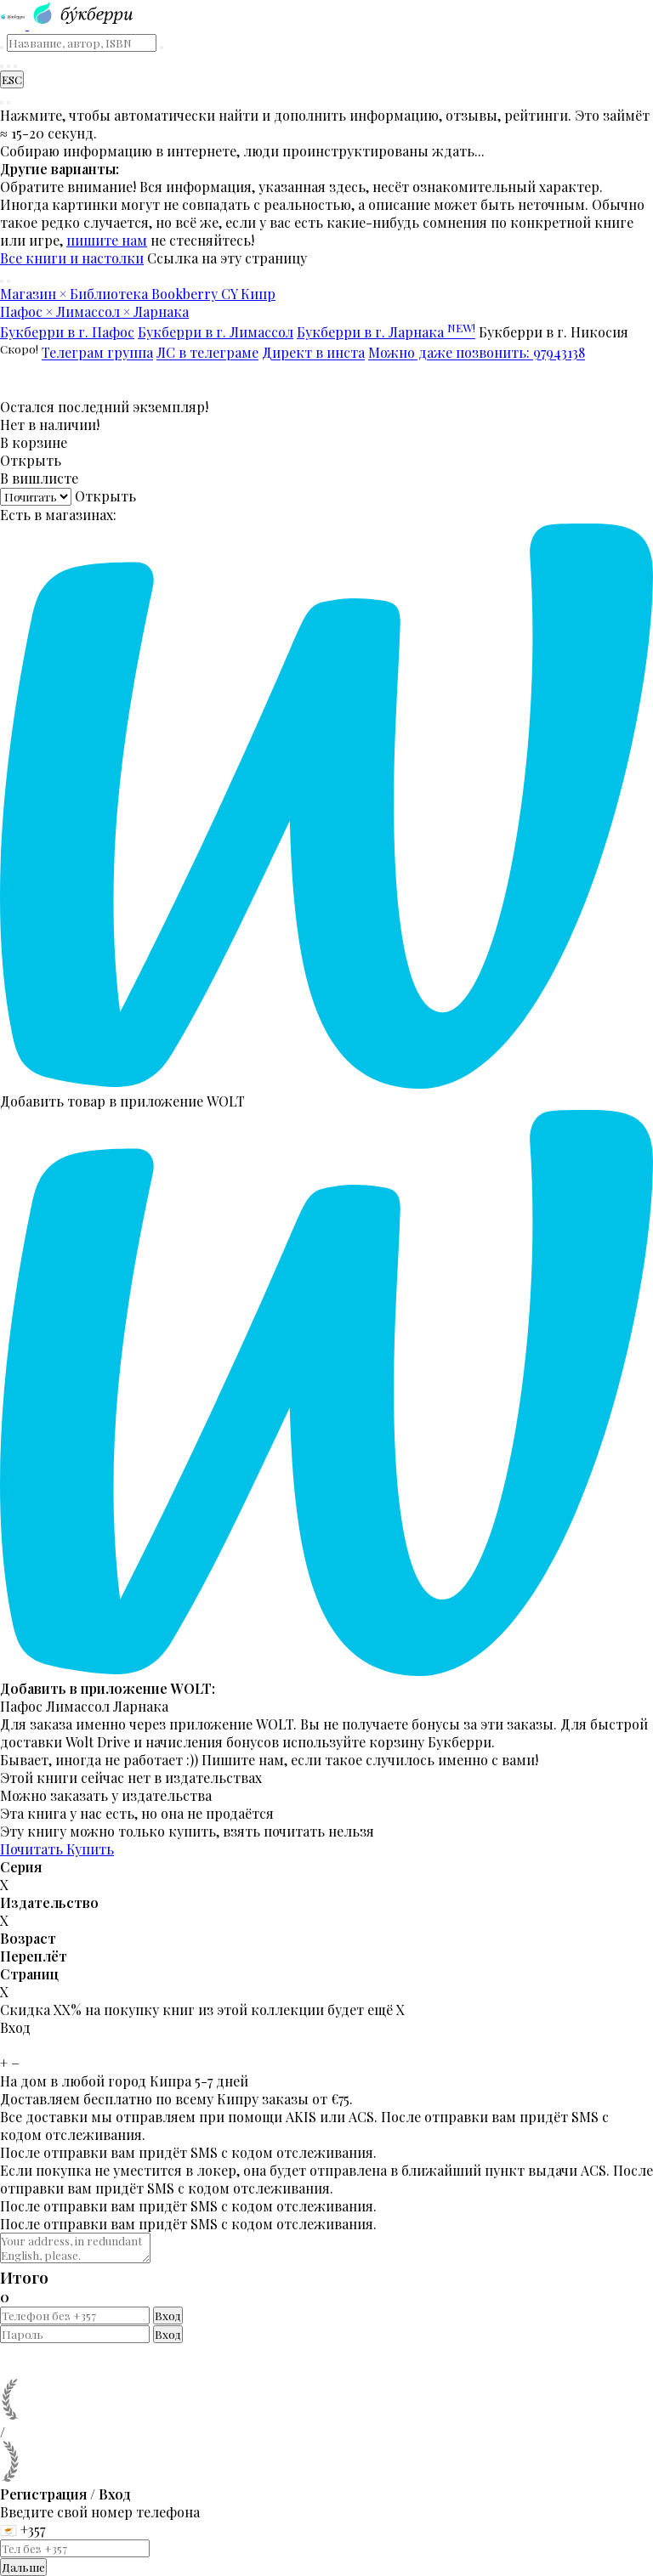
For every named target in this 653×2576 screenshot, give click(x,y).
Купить (90, 1849)
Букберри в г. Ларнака (386, 332)
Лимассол (78, 1706)
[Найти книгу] (1, 66)
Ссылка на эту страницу (227, 258)
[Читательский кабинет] (15, 66)
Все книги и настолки (72, 258)
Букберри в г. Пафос (67, 332)
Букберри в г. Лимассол (215, 332)
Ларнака (140, 1706)
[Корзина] (8, 66)
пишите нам (106, 240)
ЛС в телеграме (207, 353)
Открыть (30, 460)
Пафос (21, 1706)
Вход (168, 2315)
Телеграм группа (97, 353)
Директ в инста (313, 353)
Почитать (33, 1849)
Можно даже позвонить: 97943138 (476, 353)
